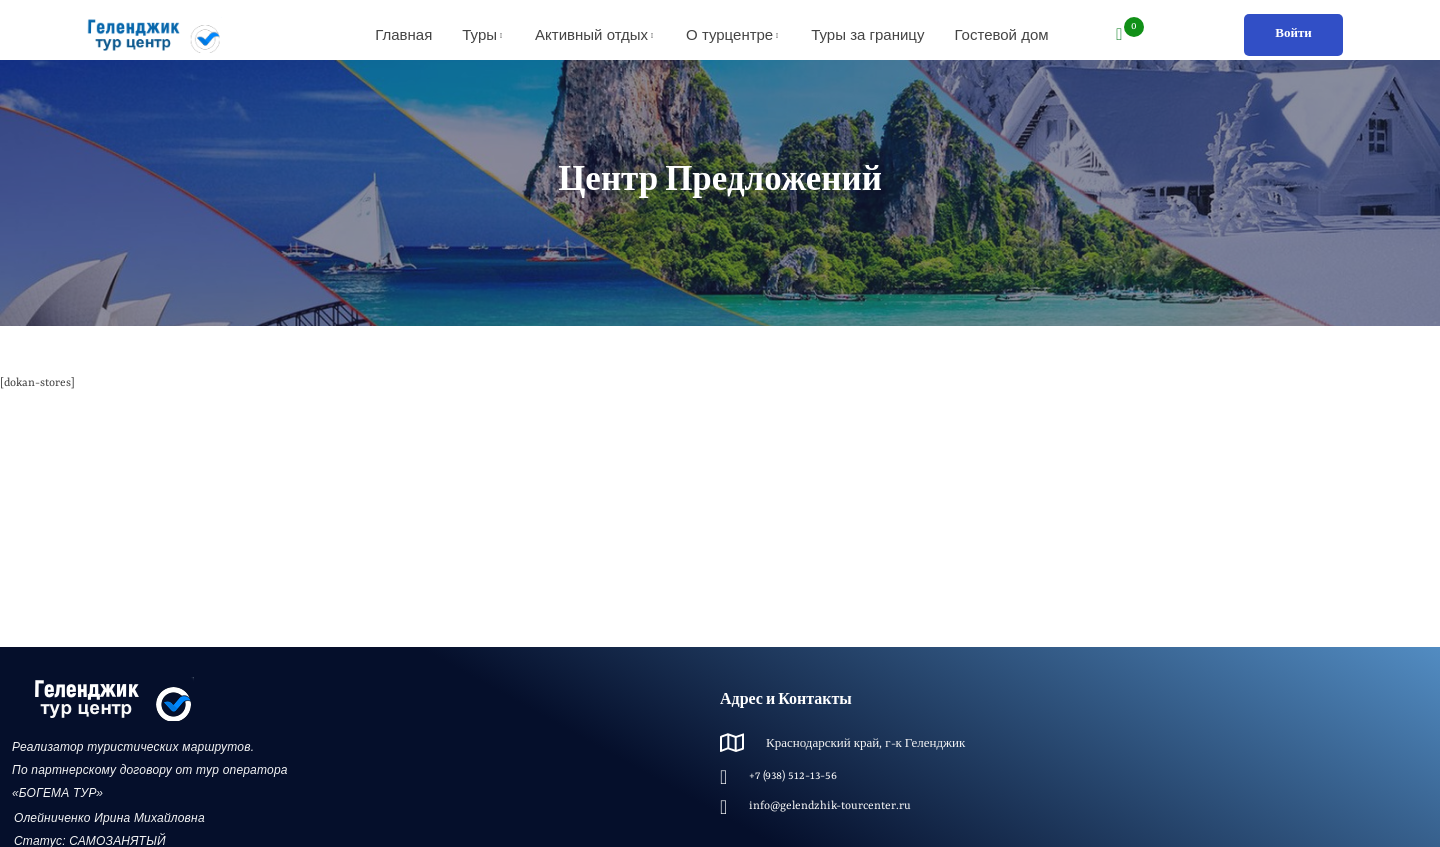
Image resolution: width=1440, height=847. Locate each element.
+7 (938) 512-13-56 (793, 776)
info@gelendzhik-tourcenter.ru (830, 806)
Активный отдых (591, 34)
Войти (1293, 34)
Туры (479, 34)
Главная (403, 34)
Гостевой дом (1001, 34)
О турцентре (729, 34)
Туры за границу (867, 34)
